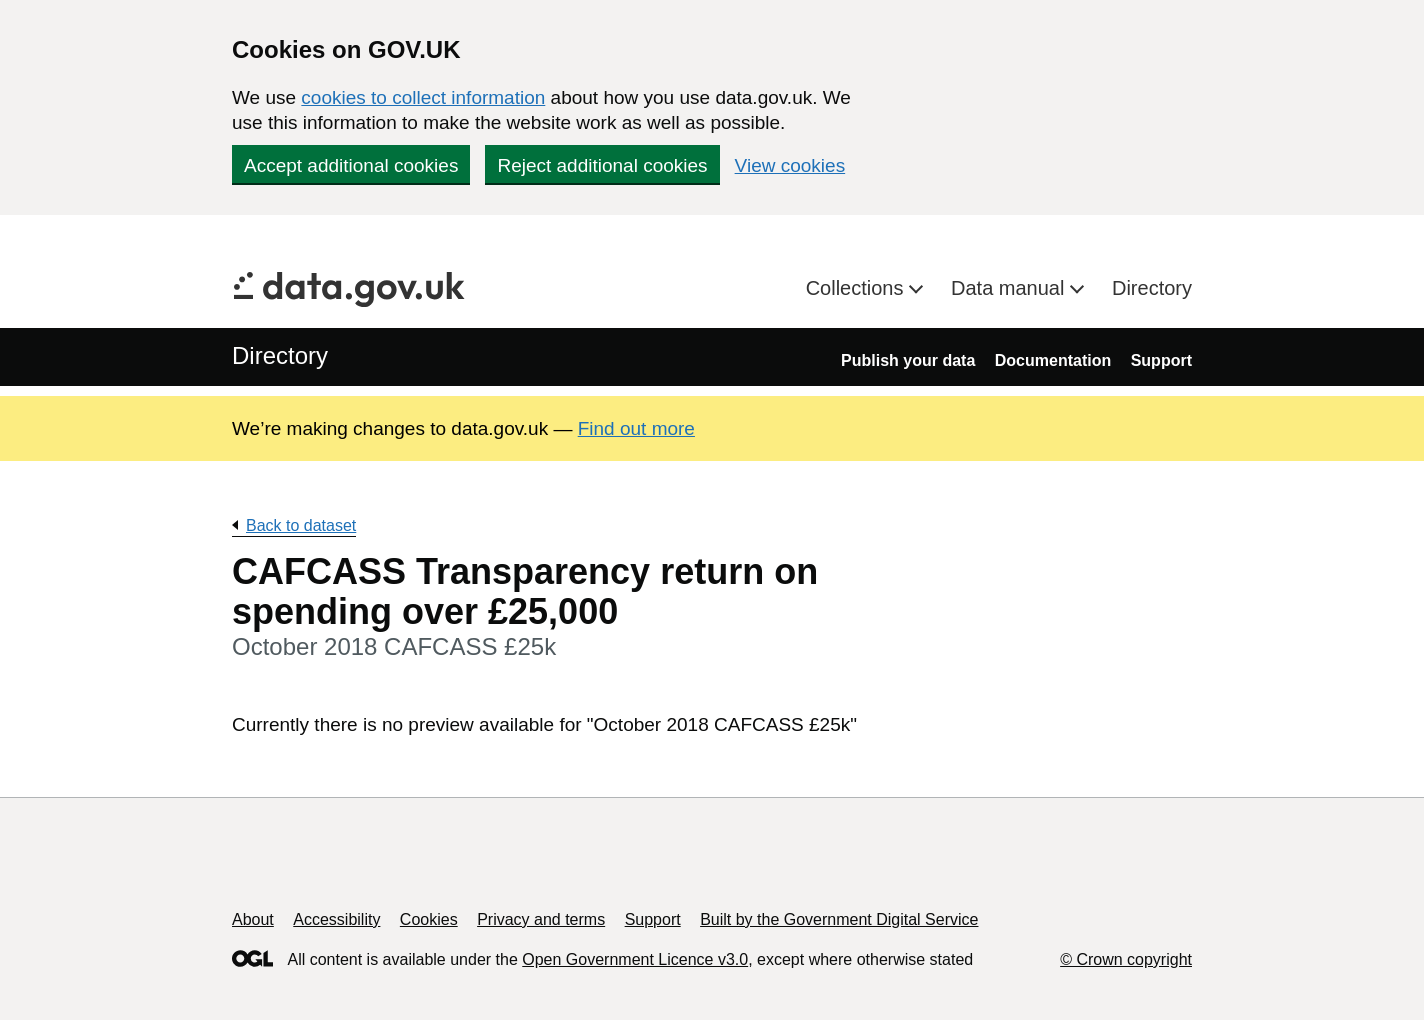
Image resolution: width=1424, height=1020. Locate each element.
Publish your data (908, 360)
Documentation (1053, 360)
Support (1161, 360)
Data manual (1010, 288)
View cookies (790, 165)
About (253, 919)
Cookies (429, 919)
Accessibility (336, 919)
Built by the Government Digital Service (839, 919)
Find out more (636, 428)
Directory (1152, 288)
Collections (857, 288)
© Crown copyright (1126, 959)
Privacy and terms (541, 919)
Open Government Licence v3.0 (635, 959)
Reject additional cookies (602, 165)
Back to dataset (301, 525)
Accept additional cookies (351, 165)
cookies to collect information (423, 97)
